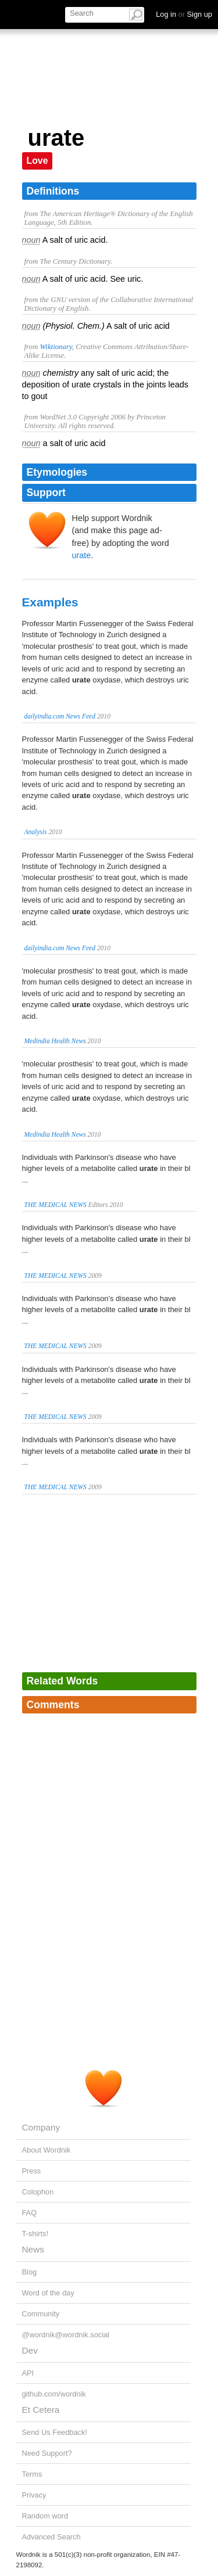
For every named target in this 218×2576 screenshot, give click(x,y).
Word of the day (48, 2292)
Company (41, 2127)
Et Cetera (41, 2410)
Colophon (38, 2191)
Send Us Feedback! (54, 2432)
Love (37, 161)
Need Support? (47, 2453)
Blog (29, 2272)
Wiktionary (56, 347)
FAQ (29, 2212)
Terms (32, 2474)
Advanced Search (51, 2536)
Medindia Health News (55, 1040)
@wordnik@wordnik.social (65, 2334)
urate (81, 555)
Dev (30, 2350)
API (28, 2373)
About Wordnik (46, 2150)
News (33, 2249)
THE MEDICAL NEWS (55, 1204)
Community (41, 2313)
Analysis (35, 831)
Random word (45, 2516)
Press (31, 2171)
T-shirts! (35, 2233)
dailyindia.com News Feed (60, 716)
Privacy (34, 2495)
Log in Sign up (184, 14)
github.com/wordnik (54, 2394)
